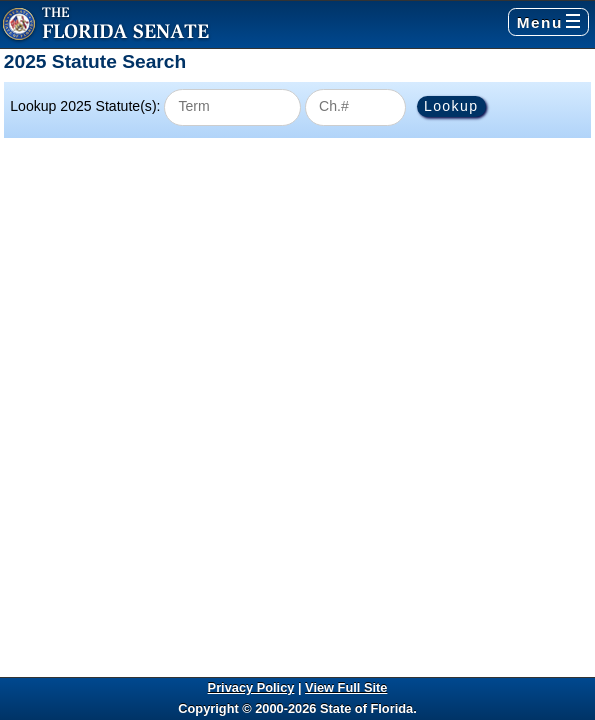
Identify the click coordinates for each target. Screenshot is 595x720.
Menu (548, 22)
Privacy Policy (251, 687)
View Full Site (346, 687)
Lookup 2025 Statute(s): (85, 106)
